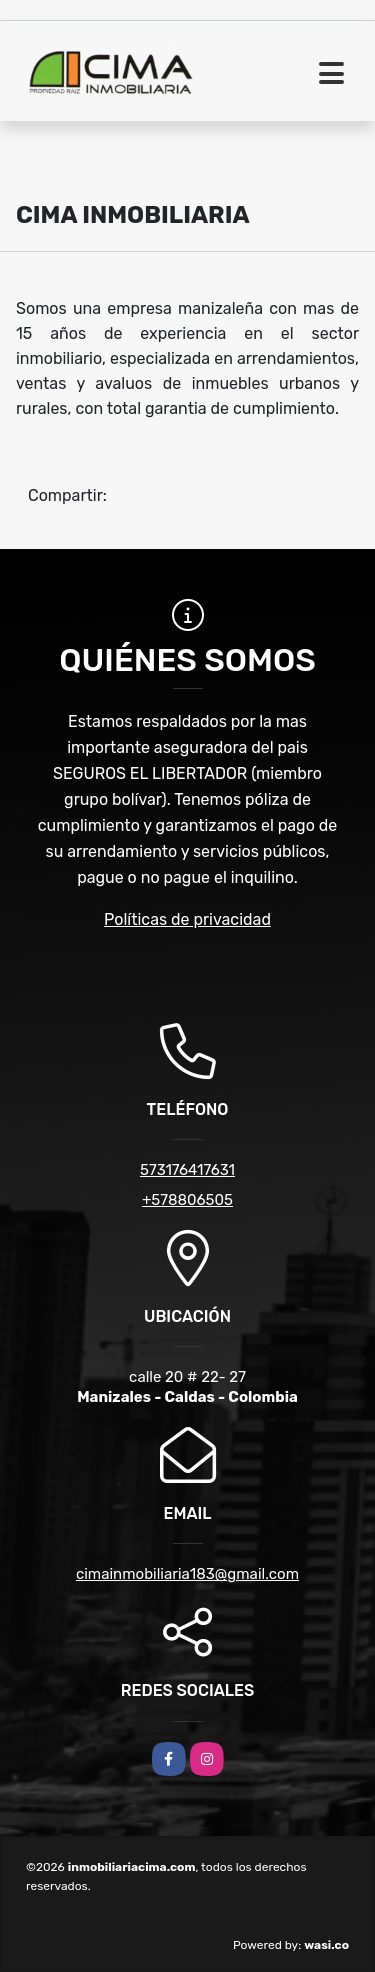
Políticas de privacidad (187, 919)
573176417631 (187, 1170)
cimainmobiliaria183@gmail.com (187, 1574)
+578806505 (187, 1200)
